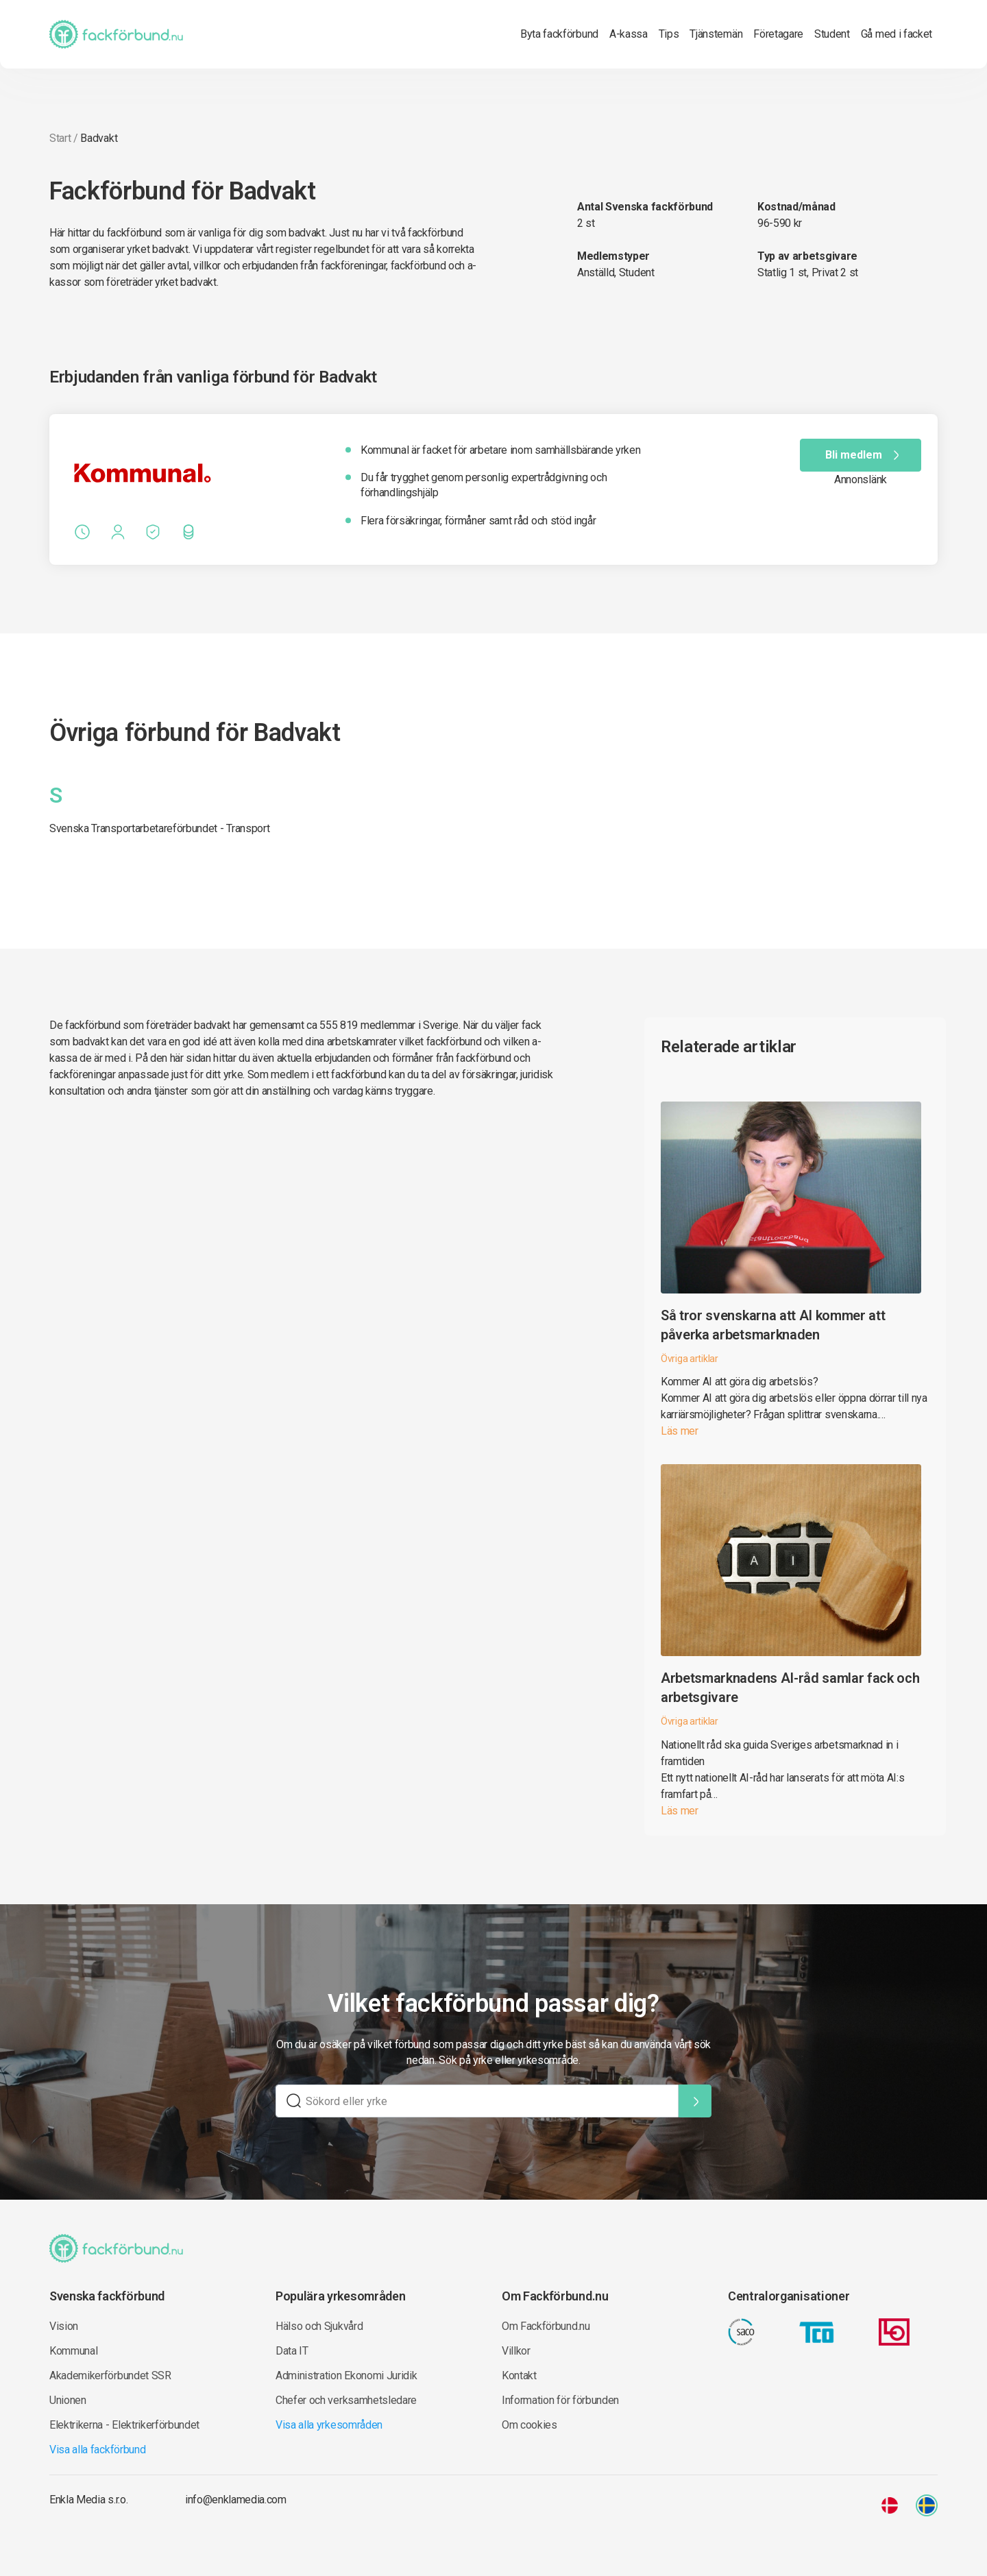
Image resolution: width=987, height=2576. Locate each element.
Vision (63, 2326)
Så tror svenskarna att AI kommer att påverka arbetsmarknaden (773, 1325)
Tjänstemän (716, 33)
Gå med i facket (896, 33)
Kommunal (73, 2350)
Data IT (292, 2350)
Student (832, 33)
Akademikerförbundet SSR (110, 2375)
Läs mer (679, 1430)
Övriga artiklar (689, 1358)
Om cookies (529, 2424)
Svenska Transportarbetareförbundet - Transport (159, 828)
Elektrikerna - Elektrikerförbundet (124, 2424)
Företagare (778, 33)
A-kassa (628, 33)
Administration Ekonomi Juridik (346, 2375)
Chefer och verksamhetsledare (346, 2400)
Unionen (67, 2400)
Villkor (516, 2350)
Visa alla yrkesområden (329, 2424)
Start (60, 138)
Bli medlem (864, 455)
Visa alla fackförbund (97, 2449)
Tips (669, 33)
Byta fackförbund (559, 33)
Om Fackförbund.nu (546, 2326)
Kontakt (519, 2375)
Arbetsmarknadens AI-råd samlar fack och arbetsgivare (790, 1687)
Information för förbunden (560, 2400)
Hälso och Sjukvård (319, 2326)
